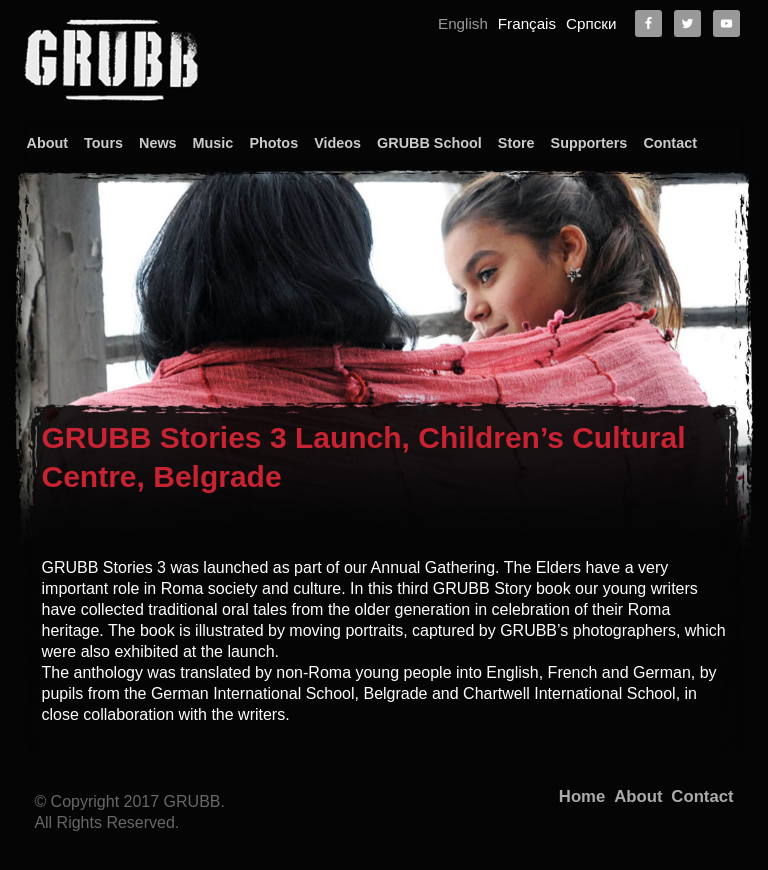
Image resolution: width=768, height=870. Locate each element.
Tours (103, 143)
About (48, 143)
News (158, 143)
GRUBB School (429, 143)
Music (213, 143)
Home (582, 796)
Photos (273, 143)
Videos (337, 143)
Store (516, 143)
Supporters (589, 143)
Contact (670, 143)
